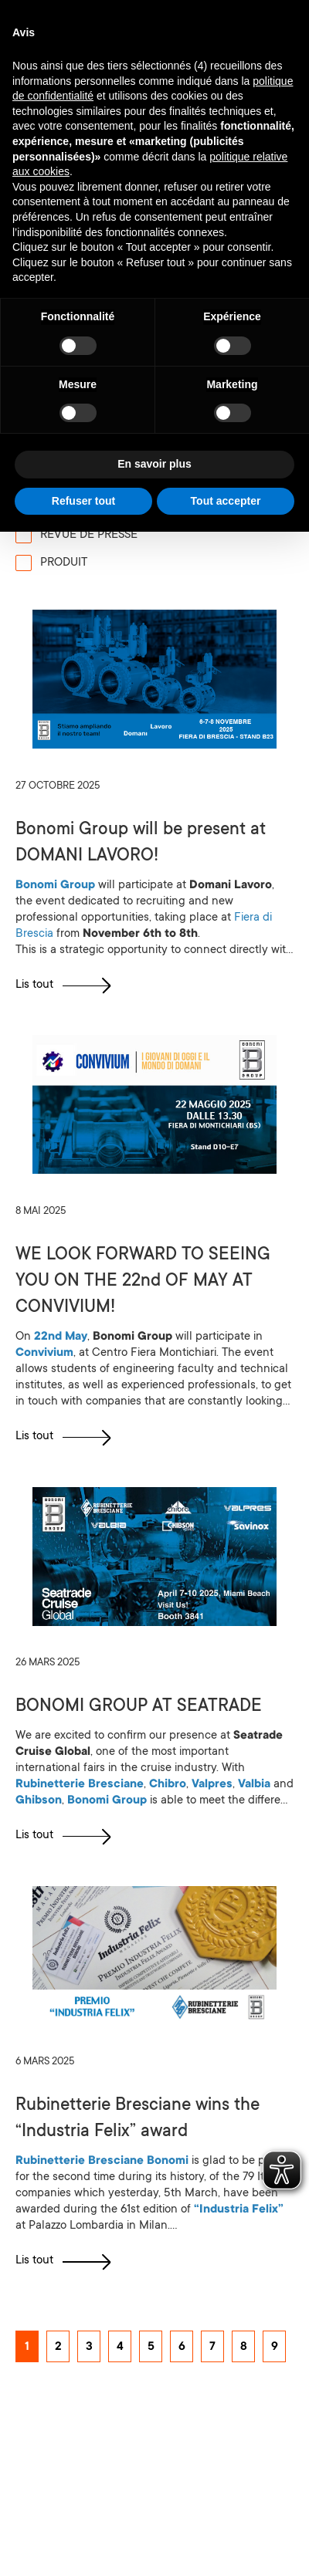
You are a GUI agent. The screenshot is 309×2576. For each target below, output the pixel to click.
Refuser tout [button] (83, 501)
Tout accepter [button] (226, 501)
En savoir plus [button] (154, 464)
